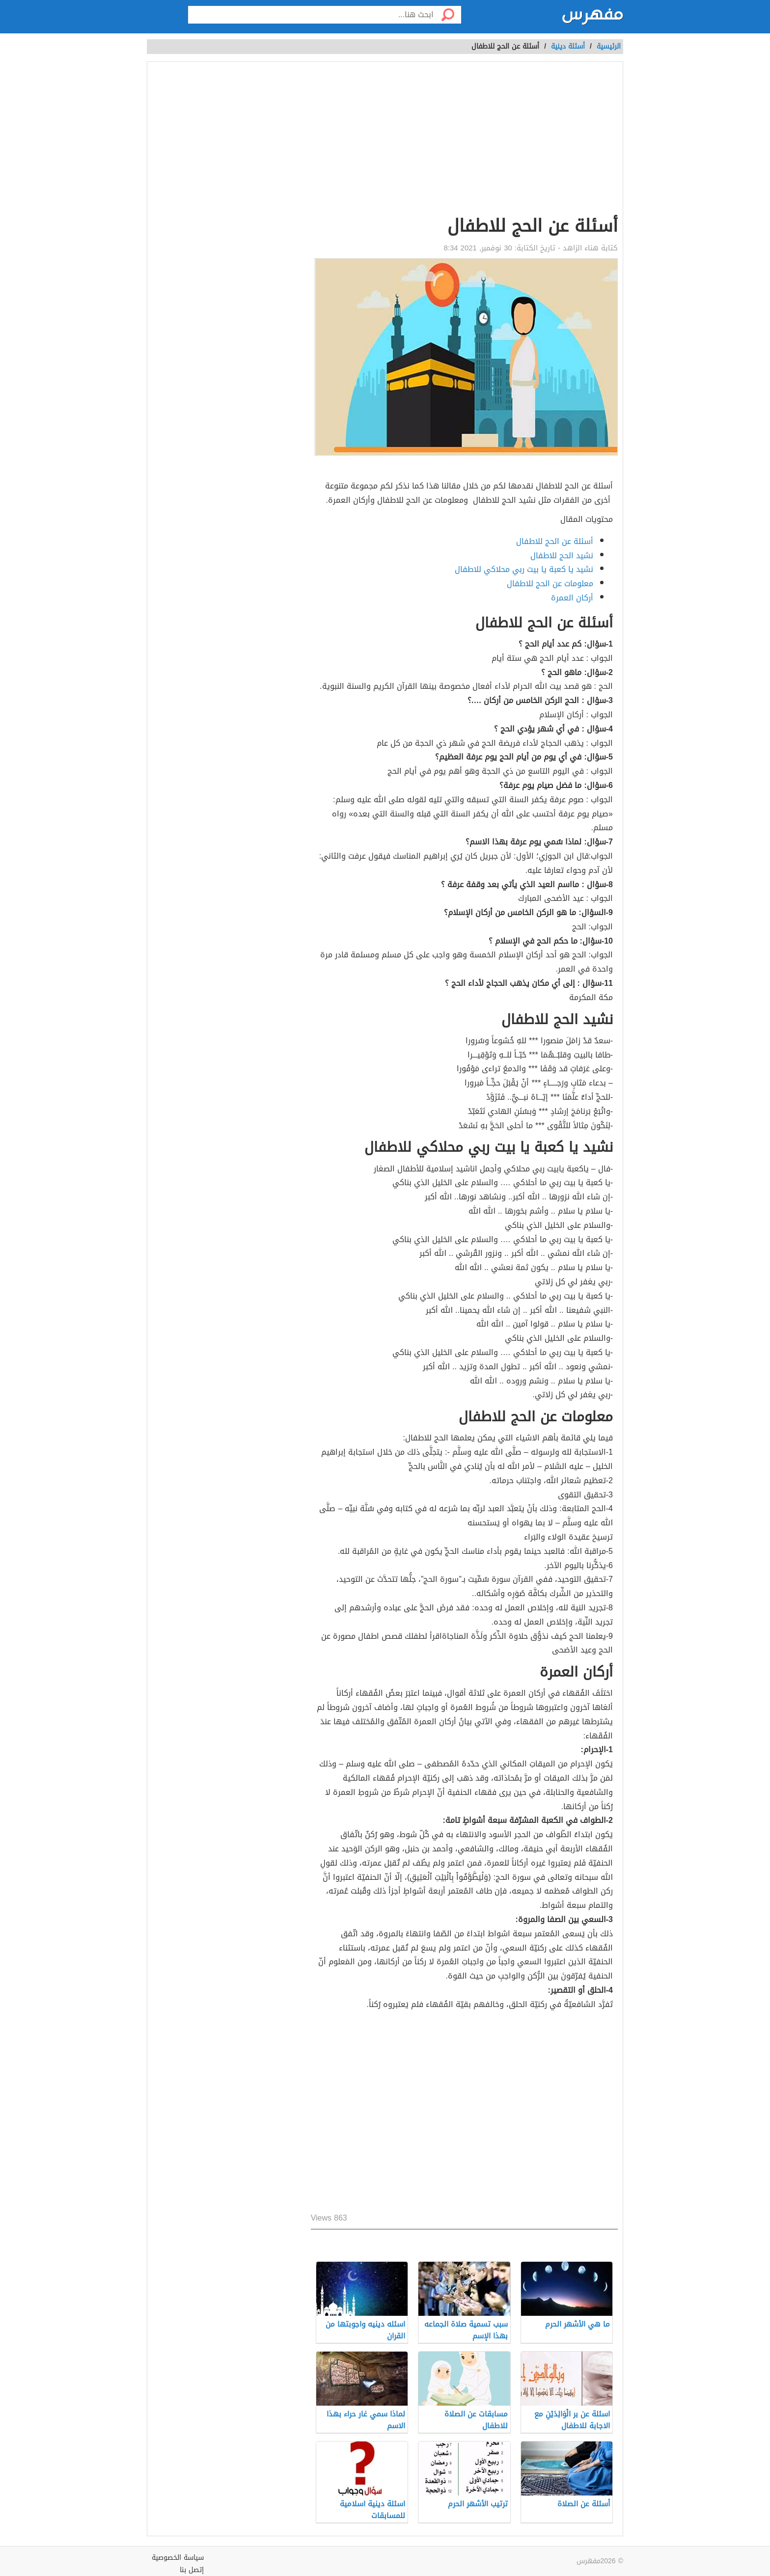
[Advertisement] (464, 140)
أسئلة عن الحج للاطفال (554, 541)
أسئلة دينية (568, 46)
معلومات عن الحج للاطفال (550, 583)
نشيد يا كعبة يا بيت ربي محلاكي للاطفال (524, 569)
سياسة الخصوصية (178, 2557)
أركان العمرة (572, 597)
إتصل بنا (192, 2570)
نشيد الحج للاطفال (561, 555)
